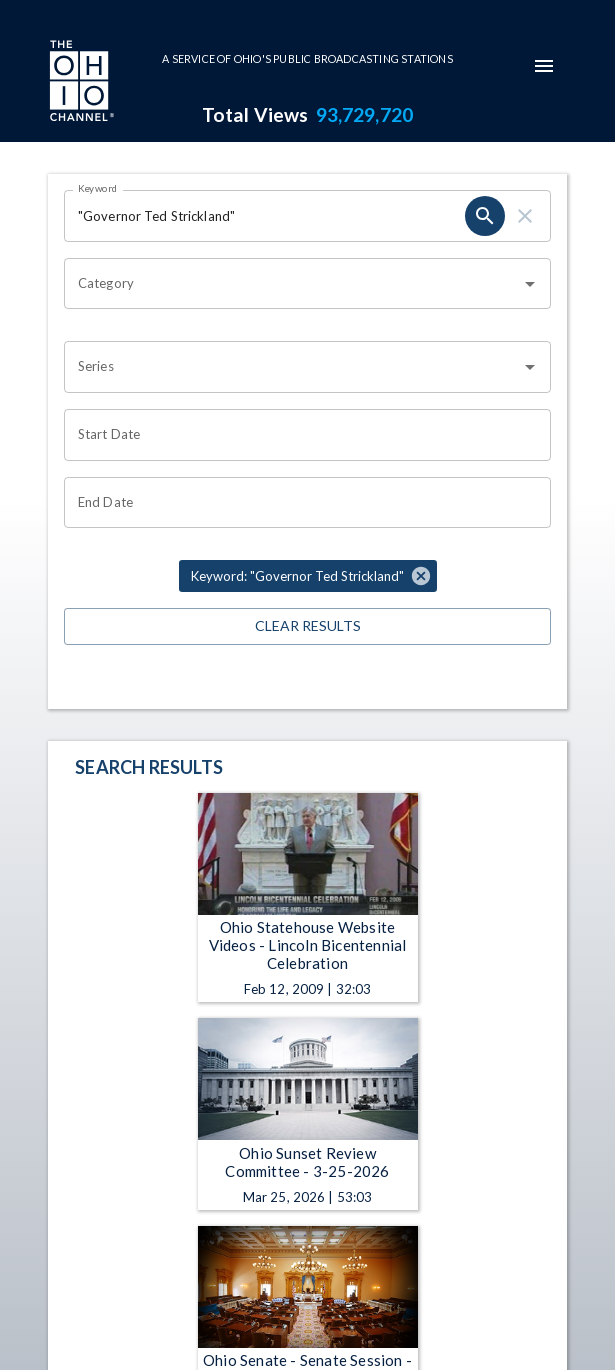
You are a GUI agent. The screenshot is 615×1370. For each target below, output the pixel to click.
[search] (485, 216)
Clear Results (307, 626)
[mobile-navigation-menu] (544, 66)
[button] (308, 576)
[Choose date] (300, 435)
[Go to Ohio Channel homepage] (80, 83)
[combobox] (292, 284)
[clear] (525, 216)
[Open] (530, 284)
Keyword (98, 188)
